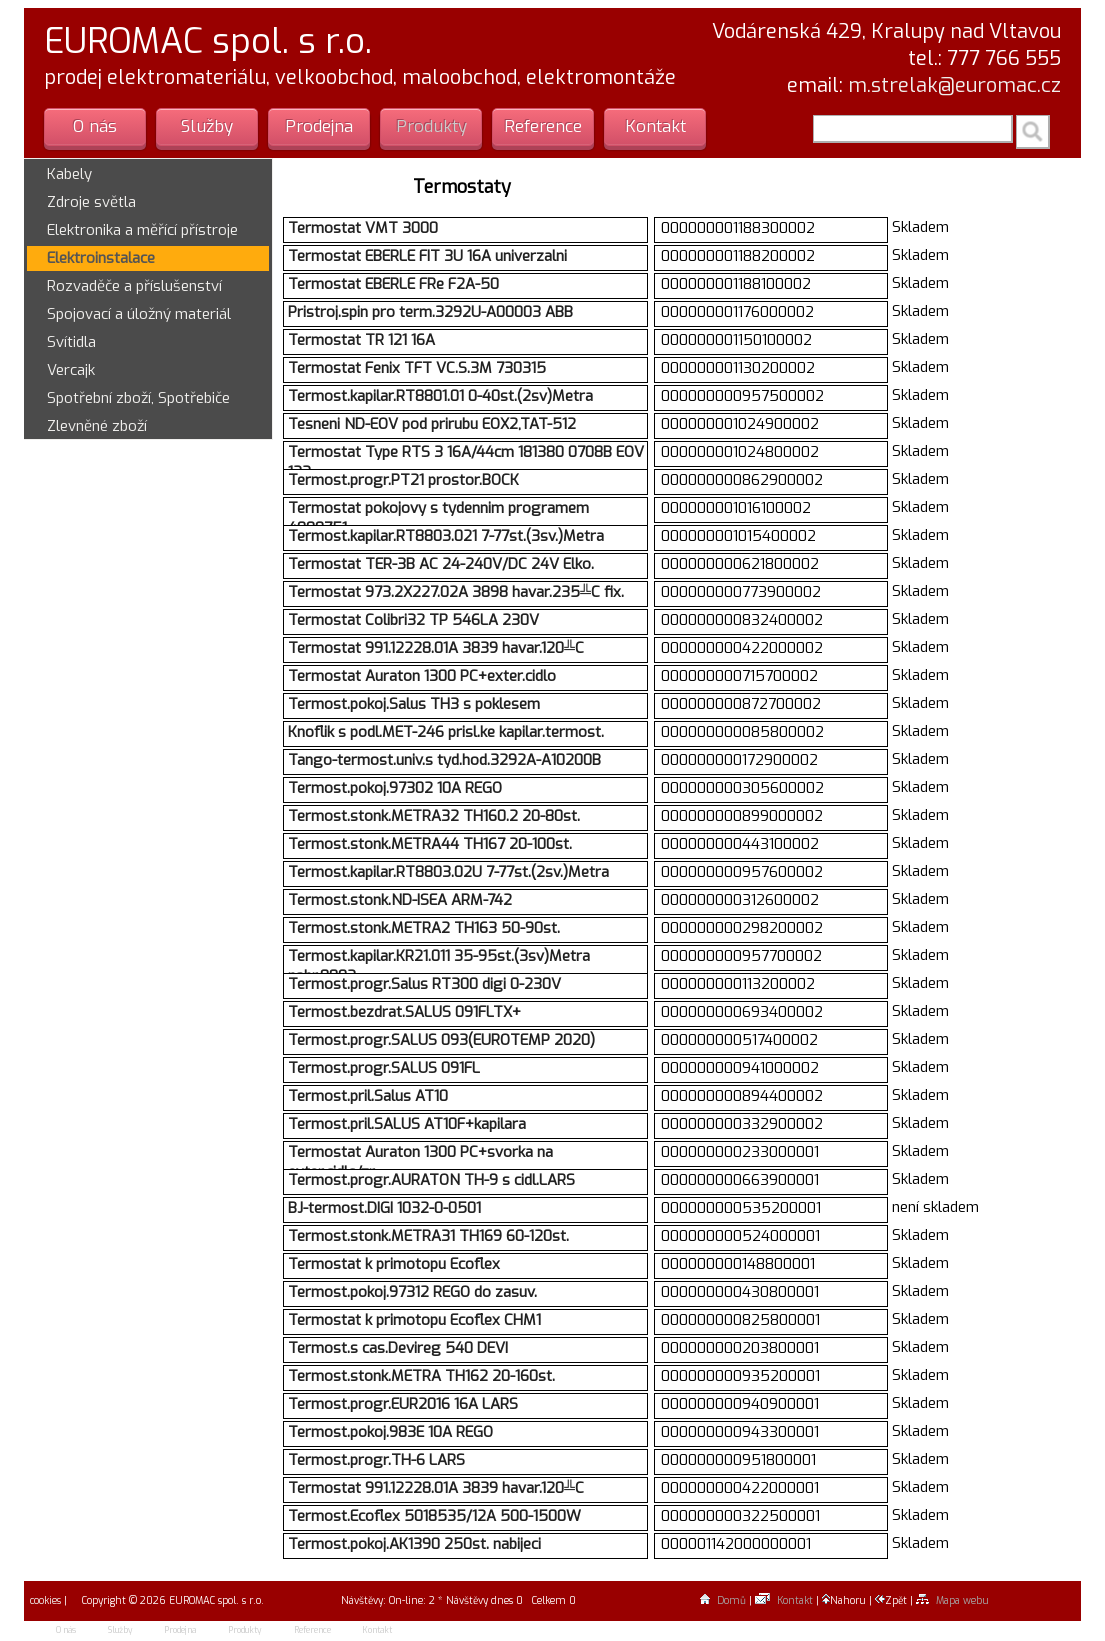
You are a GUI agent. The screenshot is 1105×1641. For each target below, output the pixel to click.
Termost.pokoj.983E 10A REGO (390, 1432)
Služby (207, 126)
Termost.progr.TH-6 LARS (376, 1460)
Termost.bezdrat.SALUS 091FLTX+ (404, 1012)
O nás (95, 126)
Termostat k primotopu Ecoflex (394, 1264)
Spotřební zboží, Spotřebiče (138, 398)
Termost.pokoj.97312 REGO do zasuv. (412, 1292)
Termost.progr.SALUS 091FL (384, 1068)
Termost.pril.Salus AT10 (368, 1096)
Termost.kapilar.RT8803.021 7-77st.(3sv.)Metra (446, 536)
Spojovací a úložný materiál (139, 314)
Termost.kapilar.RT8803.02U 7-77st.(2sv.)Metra (448, 872)
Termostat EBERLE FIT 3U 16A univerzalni (427, 256)
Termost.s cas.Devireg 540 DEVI (398, 1348)
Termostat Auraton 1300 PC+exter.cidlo (422, 676)
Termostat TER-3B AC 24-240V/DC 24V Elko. (441, 564)
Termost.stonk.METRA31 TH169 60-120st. (428, 1236)
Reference (543, 126)
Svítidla (71, 342)
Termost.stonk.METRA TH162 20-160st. (421, 1376)
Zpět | (895, 1600)
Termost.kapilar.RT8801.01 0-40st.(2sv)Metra (440, 396)
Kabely (69, 174)
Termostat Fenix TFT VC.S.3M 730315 (417, 368)
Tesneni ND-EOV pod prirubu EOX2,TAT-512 (432, 424)
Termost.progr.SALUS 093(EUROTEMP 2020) (441, 1040)
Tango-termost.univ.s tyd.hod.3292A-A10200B (444, 760)
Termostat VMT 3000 (363, 228)
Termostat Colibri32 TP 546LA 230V (413, 620)
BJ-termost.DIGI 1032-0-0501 (384, 1208)
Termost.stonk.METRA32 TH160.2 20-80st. (434, 816)
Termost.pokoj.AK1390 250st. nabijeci (414, 1544)
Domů (723, 1600)
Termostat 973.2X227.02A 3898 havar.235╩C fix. (456, 592)
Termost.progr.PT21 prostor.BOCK (403, 480)
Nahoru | (848, 1600)
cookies (44, 1600)
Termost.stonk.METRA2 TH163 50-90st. (424, 928)
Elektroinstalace (101, 258)
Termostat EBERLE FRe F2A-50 (393, 284)
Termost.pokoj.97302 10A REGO (395, 788)
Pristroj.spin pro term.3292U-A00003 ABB (430, 312)
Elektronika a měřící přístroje (142, 230)
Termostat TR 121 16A (361, 340)
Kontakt (655, 126)
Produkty (431, 126)
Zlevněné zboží (97, 426)
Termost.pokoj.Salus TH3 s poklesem (414, 704)
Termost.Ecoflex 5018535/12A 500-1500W (434, 1516)
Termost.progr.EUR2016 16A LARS (403, 1404)
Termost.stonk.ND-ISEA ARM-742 (400, 900)
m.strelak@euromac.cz (954, 85)
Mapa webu (952, 1600)
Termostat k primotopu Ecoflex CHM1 (414, 1320)
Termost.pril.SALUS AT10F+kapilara (407, 1124)
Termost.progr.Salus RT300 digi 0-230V (424, 984)
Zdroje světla (91, 202)
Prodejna (319, 126)
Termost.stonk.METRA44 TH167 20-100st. (430, 844)
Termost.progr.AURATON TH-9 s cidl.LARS (431, 1180)
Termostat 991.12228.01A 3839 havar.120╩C (436, 648)
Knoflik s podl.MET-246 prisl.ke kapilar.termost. (446, 732)
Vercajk (71, 370)
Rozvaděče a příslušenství (134, 286)
